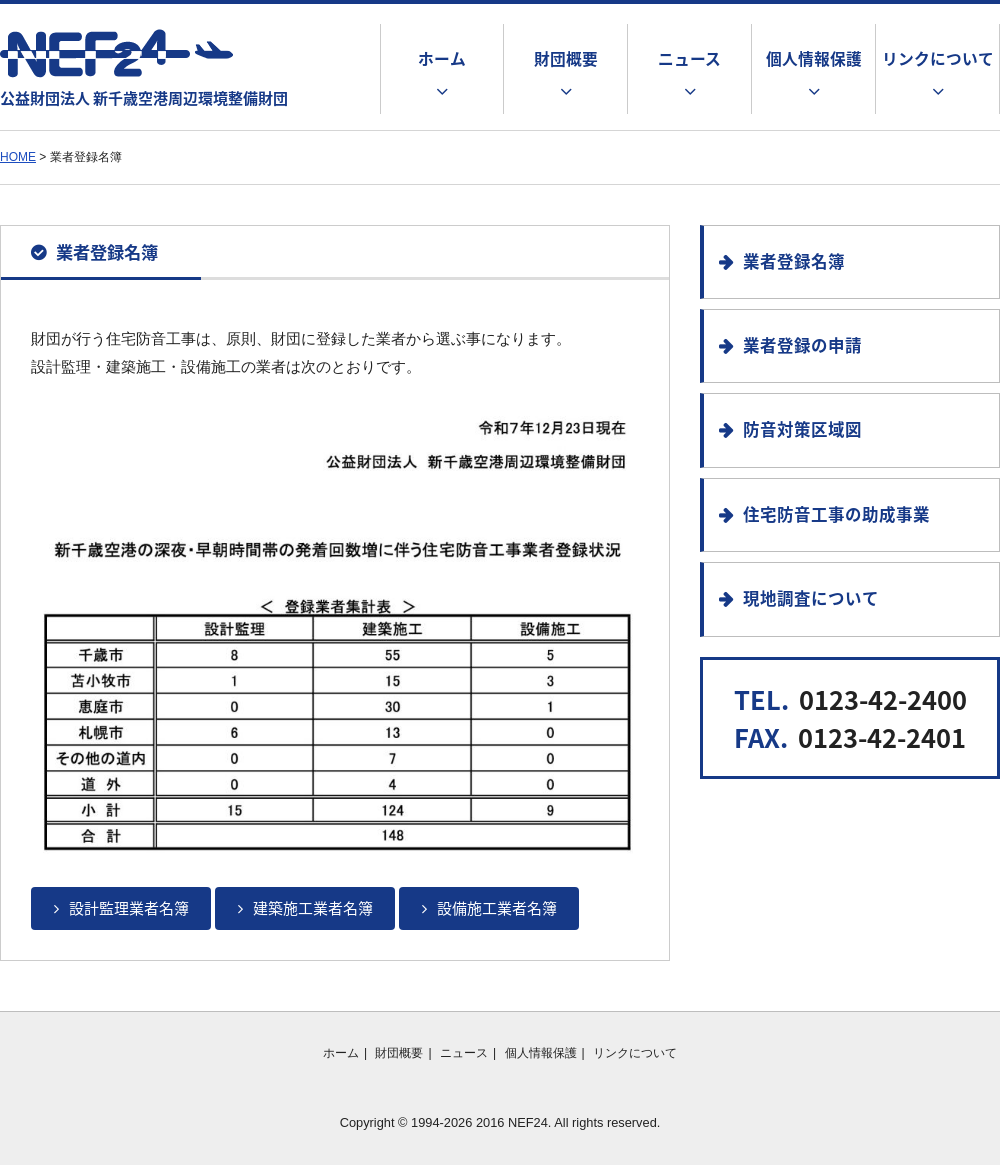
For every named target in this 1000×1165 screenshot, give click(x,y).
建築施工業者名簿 (313, 908)
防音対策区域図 (802, 429)
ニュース (689, 58)
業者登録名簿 (794, 261)
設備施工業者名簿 (497, 908)
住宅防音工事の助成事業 (836, 514)
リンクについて (938, 58)
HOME (18, 157)
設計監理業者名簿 (129, 908)
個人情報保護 (814, 58)
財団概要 (566, 58)
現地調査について (811, 598)
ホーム (442, 58)
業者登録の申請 (802, 345)
